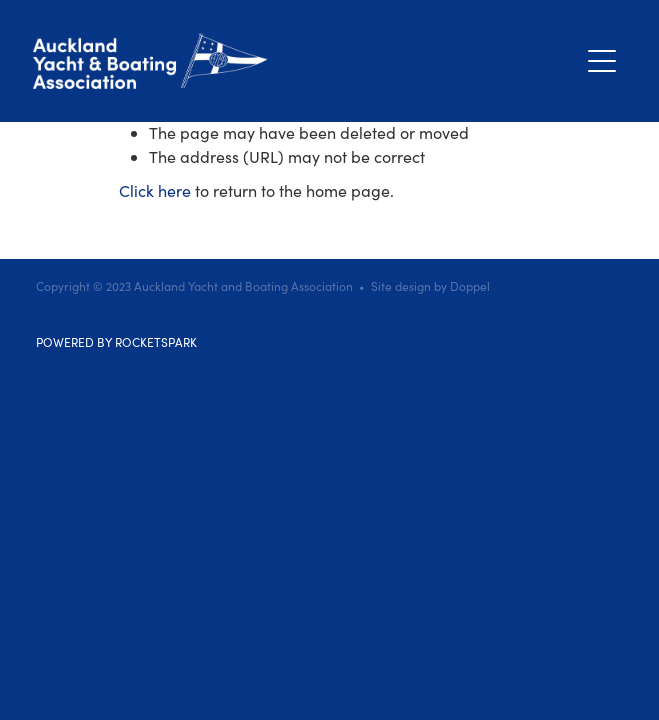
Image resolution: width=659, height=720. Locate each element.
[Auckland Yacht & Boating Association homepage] (305, 61)
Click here (155, 190)
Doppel (470, 286)
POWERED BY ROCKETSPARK (116, 342)
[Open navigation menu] (602, 61)
